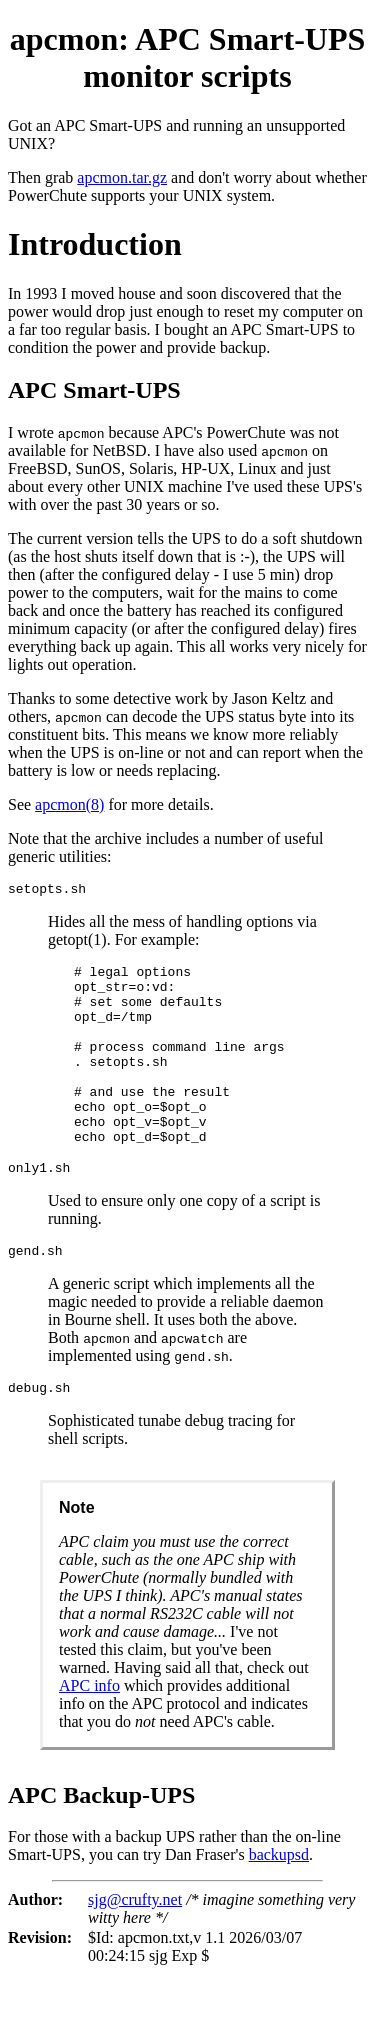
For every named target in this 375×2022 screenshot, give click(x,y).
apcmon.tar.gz (122, 177)
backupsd (279, 1902)
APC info (89, 1733)
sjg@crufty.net (135, 1947)
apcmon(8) (69, 804)
